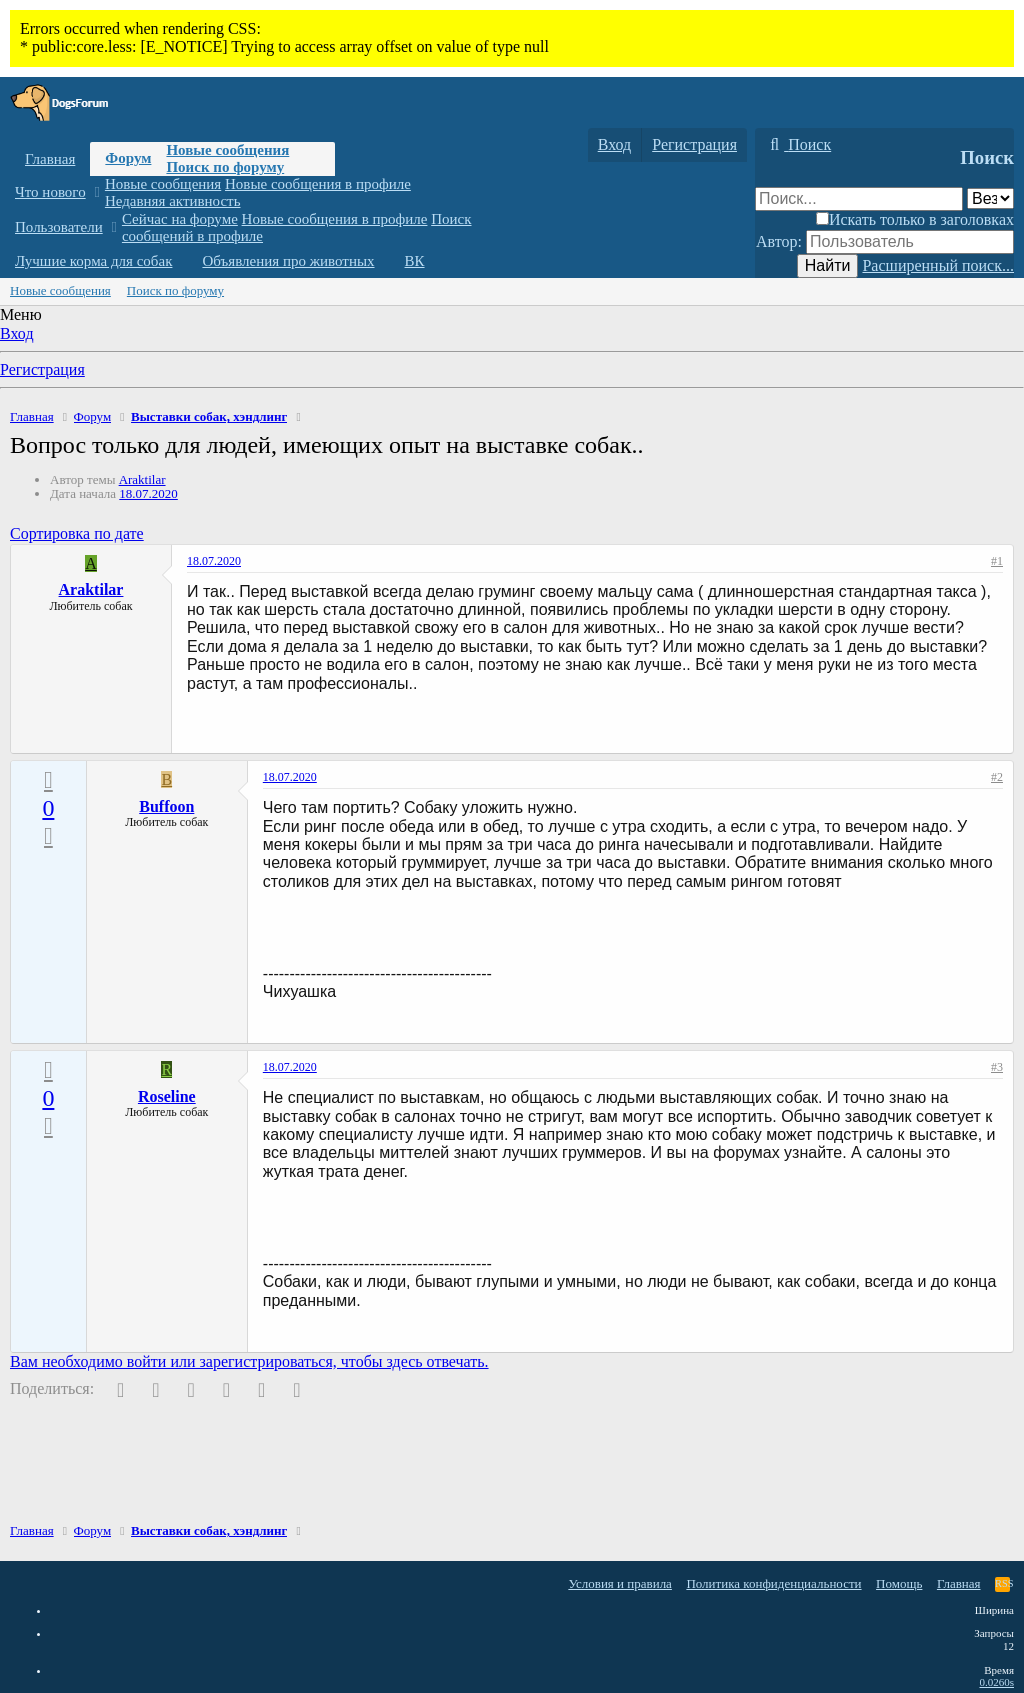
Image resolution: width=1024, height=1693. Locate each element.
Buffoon (166, 806)
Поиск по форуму (225, 167)
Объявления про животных (288, 261)
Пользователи (59, 227)
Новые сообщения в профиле (318, 184)
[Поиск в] (990, 198)
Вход (17, 333)
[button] (96, 192)
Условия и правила (620, 1583)
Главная (50, 159)
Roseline (167, 1096)
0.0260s (996, 1682)
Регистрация (42, 369)
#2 (997, 777)
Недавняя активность (173, 201)
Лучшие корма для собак (93, 261)
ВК (415, 261)
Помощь (899, 1583)
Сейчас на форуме (180, 219)
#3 (997, 1067)
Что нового (50, 192)
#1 (997, 561)
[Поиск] (798, 145)
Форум (128, 158)
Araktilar (142, 479)
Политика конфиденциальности (773, 1583)
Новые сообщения (227, 150)
